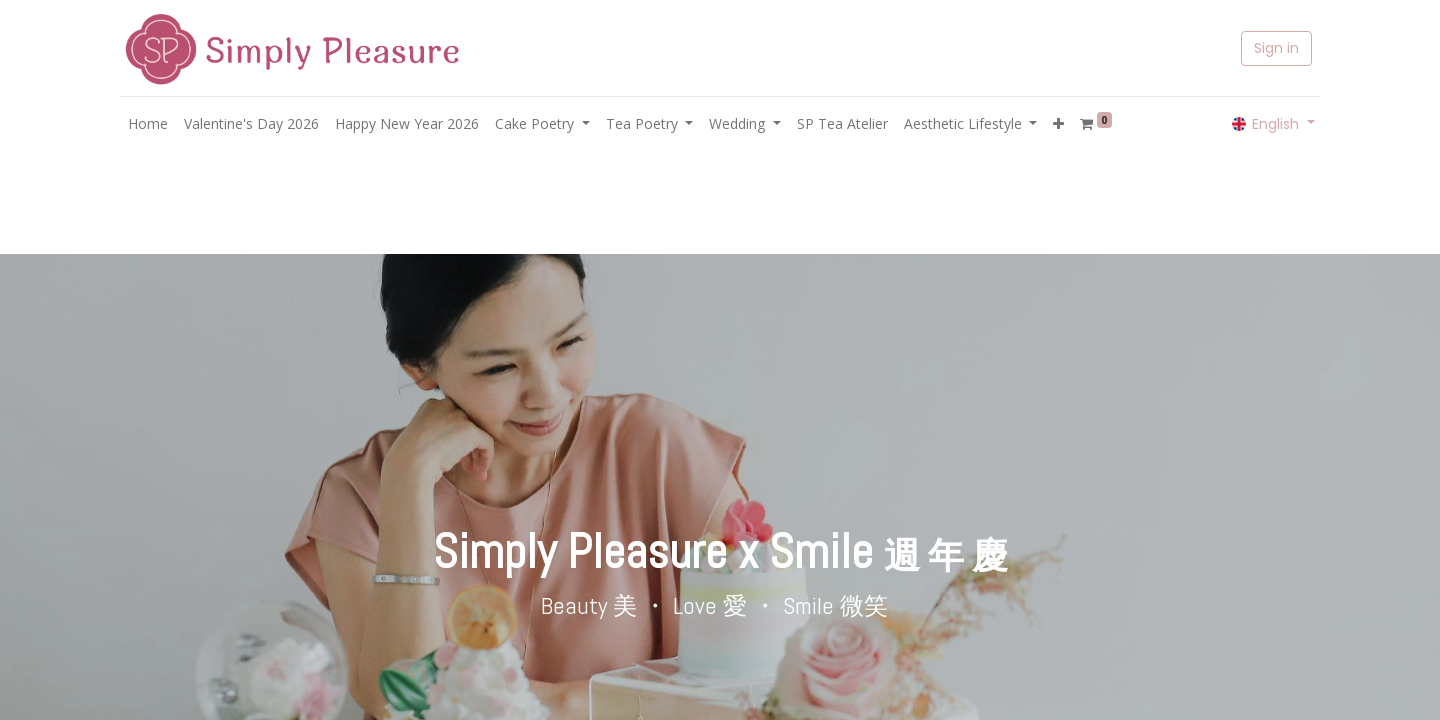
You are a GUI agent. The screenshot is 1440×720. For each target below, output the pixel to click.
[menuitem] (148, 123)
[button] (1058, 123)
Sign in (1276, 48)
